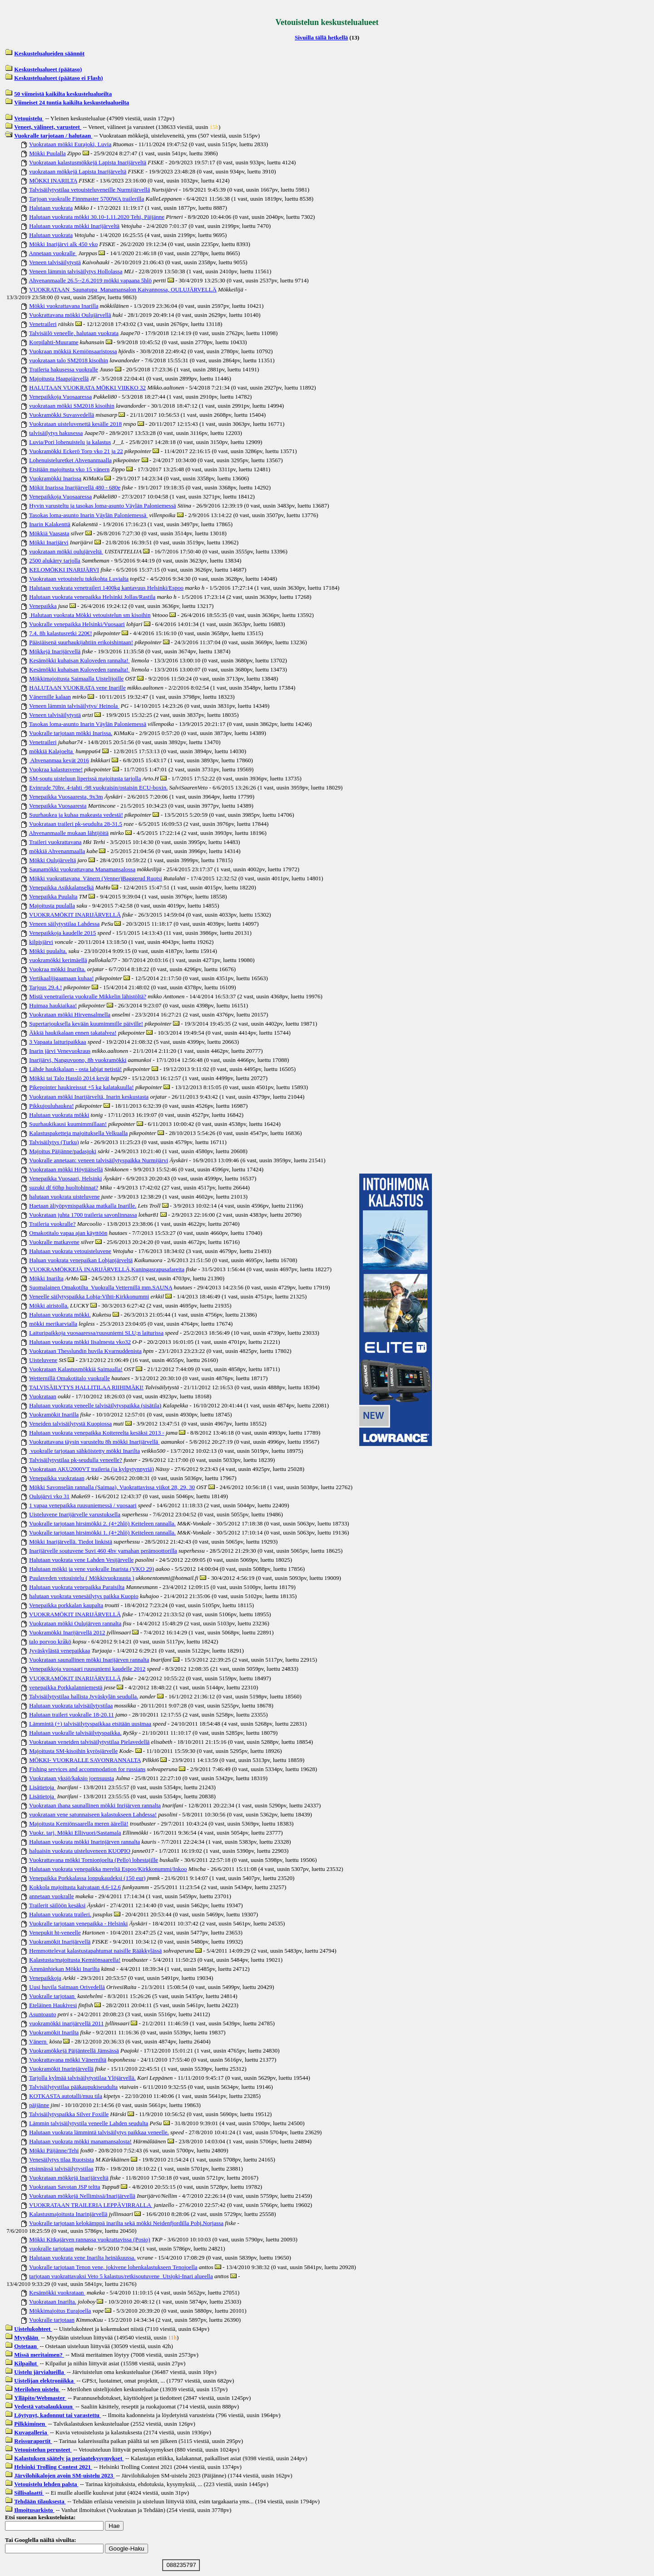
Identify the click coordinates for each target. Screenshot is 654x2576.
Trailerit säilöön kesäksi (57, 1905)
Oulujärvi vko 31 (49, 1496)
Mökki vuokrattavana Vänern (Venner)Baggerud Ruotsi (95, 878)
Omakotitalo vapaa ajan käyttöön (68, 1232)
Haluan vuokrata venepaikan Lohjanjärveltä (81, 1260)
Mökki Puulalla (47, 153)
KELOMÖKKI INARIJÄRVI (64, 569)
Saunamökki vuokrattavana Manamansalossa (82, 869)
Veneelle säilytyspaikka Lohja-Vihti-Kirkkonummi (89, 1296)
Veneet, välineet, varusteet (47, 126)
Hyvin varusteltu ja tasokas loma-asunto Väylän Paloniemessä (102, 505)
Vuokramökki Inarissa (55, 478)
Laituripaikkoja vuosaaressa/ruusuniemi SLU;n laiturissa (96, 1332)
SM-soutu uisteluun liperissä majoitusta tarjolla (85, 778)
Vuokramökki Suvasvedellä (61, 414)
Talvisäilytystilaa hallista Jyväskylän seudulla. (83, 1696)
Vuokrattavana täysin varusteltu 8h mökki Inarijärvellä (94, 1441)
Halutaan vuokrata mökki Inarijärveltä (74, 225)
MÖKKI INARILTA (53, 180)
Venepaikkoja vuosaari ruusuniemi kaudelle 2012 (87, 1668)
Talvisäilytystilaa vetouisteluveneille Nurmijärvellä (89, 189)
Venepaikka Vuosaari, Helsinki (65, 1178)
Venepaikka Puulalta (53, 896)
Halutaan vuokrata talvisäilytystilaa (71, 1705)
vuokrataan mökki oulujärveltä (66, 551)
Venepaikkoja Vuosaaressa (60, 396)
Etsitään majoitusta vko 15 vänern (69, 469)
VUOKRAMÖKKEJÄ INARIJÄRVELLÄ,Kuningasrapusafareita (106, 1269)
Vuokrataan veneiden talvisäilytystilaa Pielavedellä (89, 1741)
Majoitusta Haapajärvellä (59, 378)
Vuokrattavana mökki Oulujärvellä (70, 314)
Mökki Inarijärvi (48, 542)
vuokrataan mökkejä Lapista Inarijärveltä (77, 171)
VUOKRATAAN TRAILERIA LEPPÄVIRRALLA (90, 2204)
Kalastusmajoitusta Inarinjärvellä (68, 2214)
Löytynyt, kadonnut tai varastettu (57, 2415)
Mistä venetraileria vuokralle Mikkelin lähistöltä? (87, 996)
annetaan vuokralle (51, 1896)
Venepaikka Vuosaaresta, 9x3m (66, 796)
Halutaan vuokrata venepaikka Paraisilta (76, 1587)
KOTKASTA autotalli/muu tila (65, 2095)
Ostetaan (26, 2346)
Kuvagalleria (31, 2432)
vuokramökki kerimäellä (58, 960)
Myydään (27, 2337)
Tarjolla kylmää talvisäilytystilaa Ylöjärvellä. (82, 2077)
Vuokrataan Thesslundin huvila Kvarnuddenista (85, 1350)
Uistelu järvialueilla (39, 2372)
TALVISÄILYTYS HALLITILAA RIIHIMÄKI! (86, 1387)
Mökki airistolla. (49, 1305)
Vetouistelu (29, 118)
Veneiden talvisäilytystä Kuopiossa (70, 1423)
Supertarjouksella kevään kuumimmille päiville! (86, 1023)
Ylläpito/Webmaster (40, 2397)
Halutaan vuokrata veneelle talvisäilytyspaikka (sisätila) (95, 1405)
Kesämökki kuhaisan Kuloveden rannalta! (79, 660)
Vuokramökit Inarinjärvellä (61, 2068)
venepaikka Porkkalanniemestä (65, 1687)
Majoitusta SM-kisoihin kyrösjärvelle (73, 1750)
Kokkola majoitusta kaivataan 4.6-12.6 (75, 1887)
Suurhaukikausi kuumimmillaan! (68, 1123)
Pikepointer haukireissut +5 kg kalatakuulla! (81, 1087)
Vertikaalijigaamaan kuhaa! (61, 978)
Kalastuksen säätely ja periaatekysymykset (69, 2458)
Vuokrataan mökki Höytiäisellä (66, 1169)
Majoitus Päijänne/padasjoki (62, 1151)
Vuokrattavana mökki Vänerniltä (67, 2059)
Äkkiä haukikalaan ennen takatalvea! (72, 1032)
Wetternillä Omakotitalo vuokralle (69, 1378)
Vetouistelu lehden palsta (46, 2484)
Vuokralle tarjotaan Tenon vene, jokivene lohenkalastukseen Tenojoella (113, 2267)
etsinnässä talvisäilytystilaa (61, 2168)
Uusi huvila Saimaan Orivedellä (66, 1987)
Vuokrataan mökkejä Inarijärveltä (69, 2177)
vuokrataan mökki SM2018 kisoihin (71, 405)
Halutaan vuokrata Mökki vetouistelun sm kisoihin (89, 615)
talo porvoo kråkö (50, 1641)
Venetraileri (43, 324)
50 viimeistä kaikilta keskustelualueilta (63, 93)
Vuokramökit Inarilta (54, 2032)
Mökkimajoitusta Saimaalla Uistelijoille (76, 678)
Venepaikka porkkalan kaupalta (66, 1605)
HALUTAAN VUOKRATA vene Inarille (77, 687)
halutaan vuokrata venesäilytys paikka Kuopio (83, 1596)
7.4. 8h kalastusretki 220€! (60, 633)
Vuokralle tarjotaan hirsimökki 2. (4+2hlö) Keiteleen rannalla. (102, 1523)
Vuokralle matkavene (54, 1242)
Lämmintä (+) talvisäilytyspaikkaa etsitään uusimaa (90, 1723)
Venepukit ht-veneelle (55, 1932)
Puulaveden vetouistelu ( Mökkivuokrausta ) (81, 1577)
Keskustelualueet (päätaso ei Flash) (58, 77)
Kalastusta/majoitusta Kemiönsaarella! (74, 1959)
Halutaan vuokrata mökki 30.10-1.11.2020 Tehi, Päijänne (96, 216)
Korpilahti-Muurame (53, 342)
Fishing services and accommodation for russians (87, 1769)
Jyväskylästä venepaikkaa (59, 1650)
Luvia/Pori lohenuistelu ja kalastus (70, 442)
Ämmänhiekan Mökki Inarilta (64, 1968)
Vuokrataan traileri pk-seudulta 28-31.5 (75, 823)
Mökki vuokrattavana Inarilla (63, 305)
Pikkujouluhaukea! (51, 1105)
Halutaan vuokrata (51, 207)
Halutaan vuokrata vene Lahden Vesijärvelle (81, 1559)
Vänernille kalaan (50, 696)
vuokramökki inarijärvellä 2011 (66, 2023)
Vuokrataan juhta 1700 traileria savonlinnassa (83, 1214)
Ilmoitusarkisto (34, 2510)
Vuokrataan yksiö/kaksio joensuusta (71, 1778)
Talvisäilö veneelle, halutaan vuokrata (74, 333)
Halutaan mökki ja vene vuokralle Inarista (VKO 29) (91, 1568)
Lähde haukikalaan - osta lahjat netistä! (75, 1069)
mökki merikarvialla (53, 1323)
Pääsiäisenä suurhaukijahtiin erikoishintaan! (81, 642)
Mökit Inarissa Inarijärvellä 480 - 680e (74, 487)
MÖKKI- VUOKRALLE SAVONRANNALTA (85, 1760)
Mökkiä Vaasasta (49, 533)
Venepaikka (43, 605)
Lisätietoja (42, 1787)
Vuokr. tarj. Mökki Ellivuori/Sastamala (75, 1832)
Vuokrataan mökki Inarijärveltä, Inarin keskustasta (89, 1096)
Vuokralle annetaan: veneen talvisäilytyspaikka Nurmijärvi (98, 1160)
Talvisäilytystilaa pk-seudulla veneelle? (75, 1459)
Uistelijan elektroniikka (44, 2380)
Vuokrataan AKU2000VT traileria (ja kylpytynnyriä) (91, 1469)
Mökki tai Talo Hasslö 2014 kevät (69, 1078)
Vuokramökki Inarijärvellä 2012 (67, 1632)
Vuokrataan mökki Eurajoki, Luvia (70, 144)
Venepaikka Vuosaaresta (57, 805)
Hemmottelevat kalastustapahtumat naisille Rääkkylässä (95, 1950)
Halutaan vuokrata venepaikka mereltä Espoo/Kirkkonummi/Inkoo (108, 1868)
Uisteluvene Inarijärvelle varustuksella (74, 1514)
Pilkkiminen (30, 2423)
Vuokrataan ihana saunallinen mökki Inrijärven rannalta (95, 1805)
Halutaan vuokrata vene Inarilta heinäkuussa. (82, 2257)
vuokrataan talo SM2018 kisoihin (68, 360)
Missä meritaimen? (39, 2354)
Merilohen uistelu (37, 2389)
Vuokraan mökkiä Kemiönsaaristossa (73, 351)
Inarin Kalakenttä (49, 524)
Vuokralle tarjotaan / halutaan (53, 135)
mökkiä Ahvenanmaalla (57, 851)
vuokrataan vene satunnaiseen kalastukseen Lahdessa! (93, 1814)
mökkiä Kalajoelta (51, 751)
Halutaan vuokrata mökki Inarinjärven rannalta (84, 1841)
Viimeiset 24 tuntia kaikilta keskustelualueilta (71, 102)
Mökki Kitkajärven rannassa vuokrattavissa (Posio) (89, 2239)
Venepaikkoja (45, 1977)
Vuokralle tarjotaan (52, 1996)
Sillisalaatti (29, 2492)
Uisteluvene (43, 1360)
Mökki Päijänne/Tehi (54, 2150)
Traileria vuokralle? (52, 1223)
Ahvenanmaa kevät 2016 (59, 760)
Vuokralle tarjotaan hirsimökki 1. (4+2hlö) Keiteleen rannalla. (102, 1532)
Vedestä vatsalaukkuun (44, 2406)
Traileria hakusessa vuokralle (63, 369)
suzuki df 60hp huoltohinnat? (63, 1187)
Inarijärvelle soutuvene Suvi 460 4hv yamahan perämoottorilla (103, 1550)
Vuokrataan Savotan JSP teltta (64, 2186)
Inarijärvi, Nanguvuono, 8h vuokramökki (77, 1059)
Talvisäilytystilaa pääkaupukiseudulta (73, 2086)
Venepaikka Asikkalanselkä (61, 887)
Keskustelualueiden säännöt (49, 53)
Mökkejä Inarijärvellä (54, 651)
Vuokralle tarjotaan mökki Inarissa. (70, 733)
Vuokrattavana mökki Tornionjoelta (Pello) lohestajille (93, 1859)
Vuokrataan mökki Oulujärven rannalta (75, 1623)
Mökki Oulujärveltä (52, 860)
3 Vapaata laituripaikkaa (57, 1041)
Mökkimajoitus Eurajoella (60, 2310)
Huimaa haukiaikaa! (53, 1005)
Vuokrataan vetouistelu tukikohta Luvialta (79, 578)
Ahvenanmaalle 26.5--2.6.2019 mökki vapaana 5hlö (90, 280)
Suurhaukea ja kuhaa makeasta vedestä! (76, 814)
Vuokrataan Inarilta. (52, 2301)
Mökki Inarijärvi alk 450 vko (63, 244)
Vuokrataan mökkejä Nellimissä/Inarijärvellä (82, 2195)
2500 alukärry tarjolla (54, 560)
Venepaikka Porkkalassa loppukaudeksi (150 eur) (87, 1878)
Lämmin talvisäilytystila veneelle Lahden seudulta (88, 2123)
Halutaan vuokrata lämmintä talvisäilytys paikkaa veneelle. (99, 2132)
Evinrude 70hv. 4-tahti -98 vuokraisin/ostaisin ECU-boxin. (98, 787)
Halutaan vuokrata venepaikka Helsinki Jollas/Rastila (92, 596)
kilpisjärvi (41, 941)
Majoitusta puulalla (52, 905)
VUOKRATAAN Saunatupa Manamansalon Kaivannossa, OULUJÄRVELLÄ (123, 289)
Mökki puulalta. (48, 950)
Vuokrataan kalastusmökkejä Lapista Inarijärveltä (87, 162)
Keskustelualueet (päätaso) (48, 69)
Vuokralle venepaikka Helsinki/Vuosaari (77, 624)
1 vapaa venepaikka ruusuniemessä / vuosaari (82, 1505)
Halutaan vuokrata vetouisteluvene (70, 1251)
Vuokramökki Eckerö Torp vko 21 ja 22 (76, 451)
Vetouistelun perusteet (43, 2449)
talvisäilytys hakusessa (56, 432)
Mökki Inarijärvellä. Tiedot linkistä (70, 1541)
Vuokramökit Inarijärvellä (59, 1941)
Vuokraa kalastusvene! (56, 769)
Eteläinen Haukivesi (53, 2005)
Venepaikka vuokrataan (56, 1478)
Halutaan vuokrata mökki (59, 1114)
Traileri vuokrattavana (55, 842)
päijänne (39, 2105)
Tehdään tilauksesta (40, 2501)
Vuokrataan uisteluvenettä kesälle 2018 (75, 423)
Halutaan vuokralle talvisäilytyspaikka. (75, 1732)
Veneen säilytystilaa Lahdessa (64, 923)
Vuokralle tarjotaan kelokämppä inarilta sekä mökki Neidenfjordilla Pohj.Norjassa (126, 2223)
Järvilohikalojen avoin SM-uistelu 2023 (64, 2475)
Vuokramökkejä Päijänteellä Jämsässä (74, 2050)
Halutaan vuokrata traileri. (60, 1914)
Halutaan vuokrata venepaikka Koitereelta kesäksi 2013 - (96, 1432)
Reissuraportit (33, 2441)
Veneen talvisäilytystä (55, 262)
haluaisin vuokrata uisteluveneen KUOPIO (79, 1850)
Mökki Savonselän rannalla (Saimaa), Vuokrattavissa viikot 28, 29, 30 (112, 1487)
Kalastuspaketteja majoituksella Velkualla (78, 1133)
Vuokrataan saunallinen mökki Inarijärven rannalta (89, 1659)
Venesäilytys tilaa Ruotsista (61, 2159)
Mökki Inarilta (46, 1278)
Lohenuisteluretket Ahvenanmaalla (70, 460)
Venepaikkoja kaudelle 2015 (62, 932)
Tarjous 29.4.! (45, 987)
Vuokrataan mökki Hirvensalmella (69, 1014)
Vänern (38, 2041)
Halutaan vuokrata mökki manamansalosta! (80, 2141)
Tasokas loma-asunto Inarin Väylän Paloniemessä (88, 515)
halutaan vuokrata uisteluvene (64, 1196)
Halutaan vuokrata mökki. (59, 1314)
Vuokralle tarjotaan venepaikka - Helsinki (78, 1923)
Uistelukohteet (33, 2328)
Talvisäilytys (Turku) (54, 1142)
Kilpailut (26, 2363)
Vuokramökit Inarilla (54, 1414)
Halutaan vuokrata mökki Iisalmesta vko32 (80, 1341)
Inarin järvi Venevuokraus (59, 1050)
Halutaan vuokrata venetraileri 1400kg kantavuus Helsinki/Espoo (106, 587)
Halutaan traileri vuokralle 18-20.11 (71, 1714)
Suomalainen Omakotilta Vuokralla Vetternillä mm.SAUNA (100, 1287)
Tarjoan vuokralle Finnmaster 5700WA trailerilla (86, 198)
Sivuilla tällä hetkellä (321, 37)
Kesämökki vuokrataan (57, 2292)
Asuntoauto (42, 2014)
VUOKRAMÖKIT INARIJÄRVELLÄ (75, 914)
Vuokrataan (42, 1396)
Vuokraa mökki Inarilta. (57, 969)
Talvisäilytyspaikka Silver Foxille (69, 2114)
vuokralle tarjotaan (51, 2248)
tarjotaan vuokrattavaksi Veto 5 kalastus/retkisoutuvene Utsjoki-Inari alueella (121, 2276)
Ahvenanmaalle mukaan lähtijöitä (69, 832)
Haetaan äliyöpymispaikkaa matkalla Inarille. (82, 1205)
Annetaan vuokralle (53, 253)
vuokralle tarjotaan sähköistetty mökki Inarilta (84, 1450)
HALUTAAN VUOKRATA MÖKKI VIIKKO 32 (87, 387)
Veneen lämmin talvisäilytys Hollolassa (75, 271)
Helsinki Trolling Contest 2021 (53, 2466)
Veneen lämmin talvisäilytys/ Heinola (74, 705)
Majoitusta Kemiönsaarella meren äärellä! (78, 1823)
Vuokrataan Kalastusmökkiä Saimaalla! (76, 1369)
